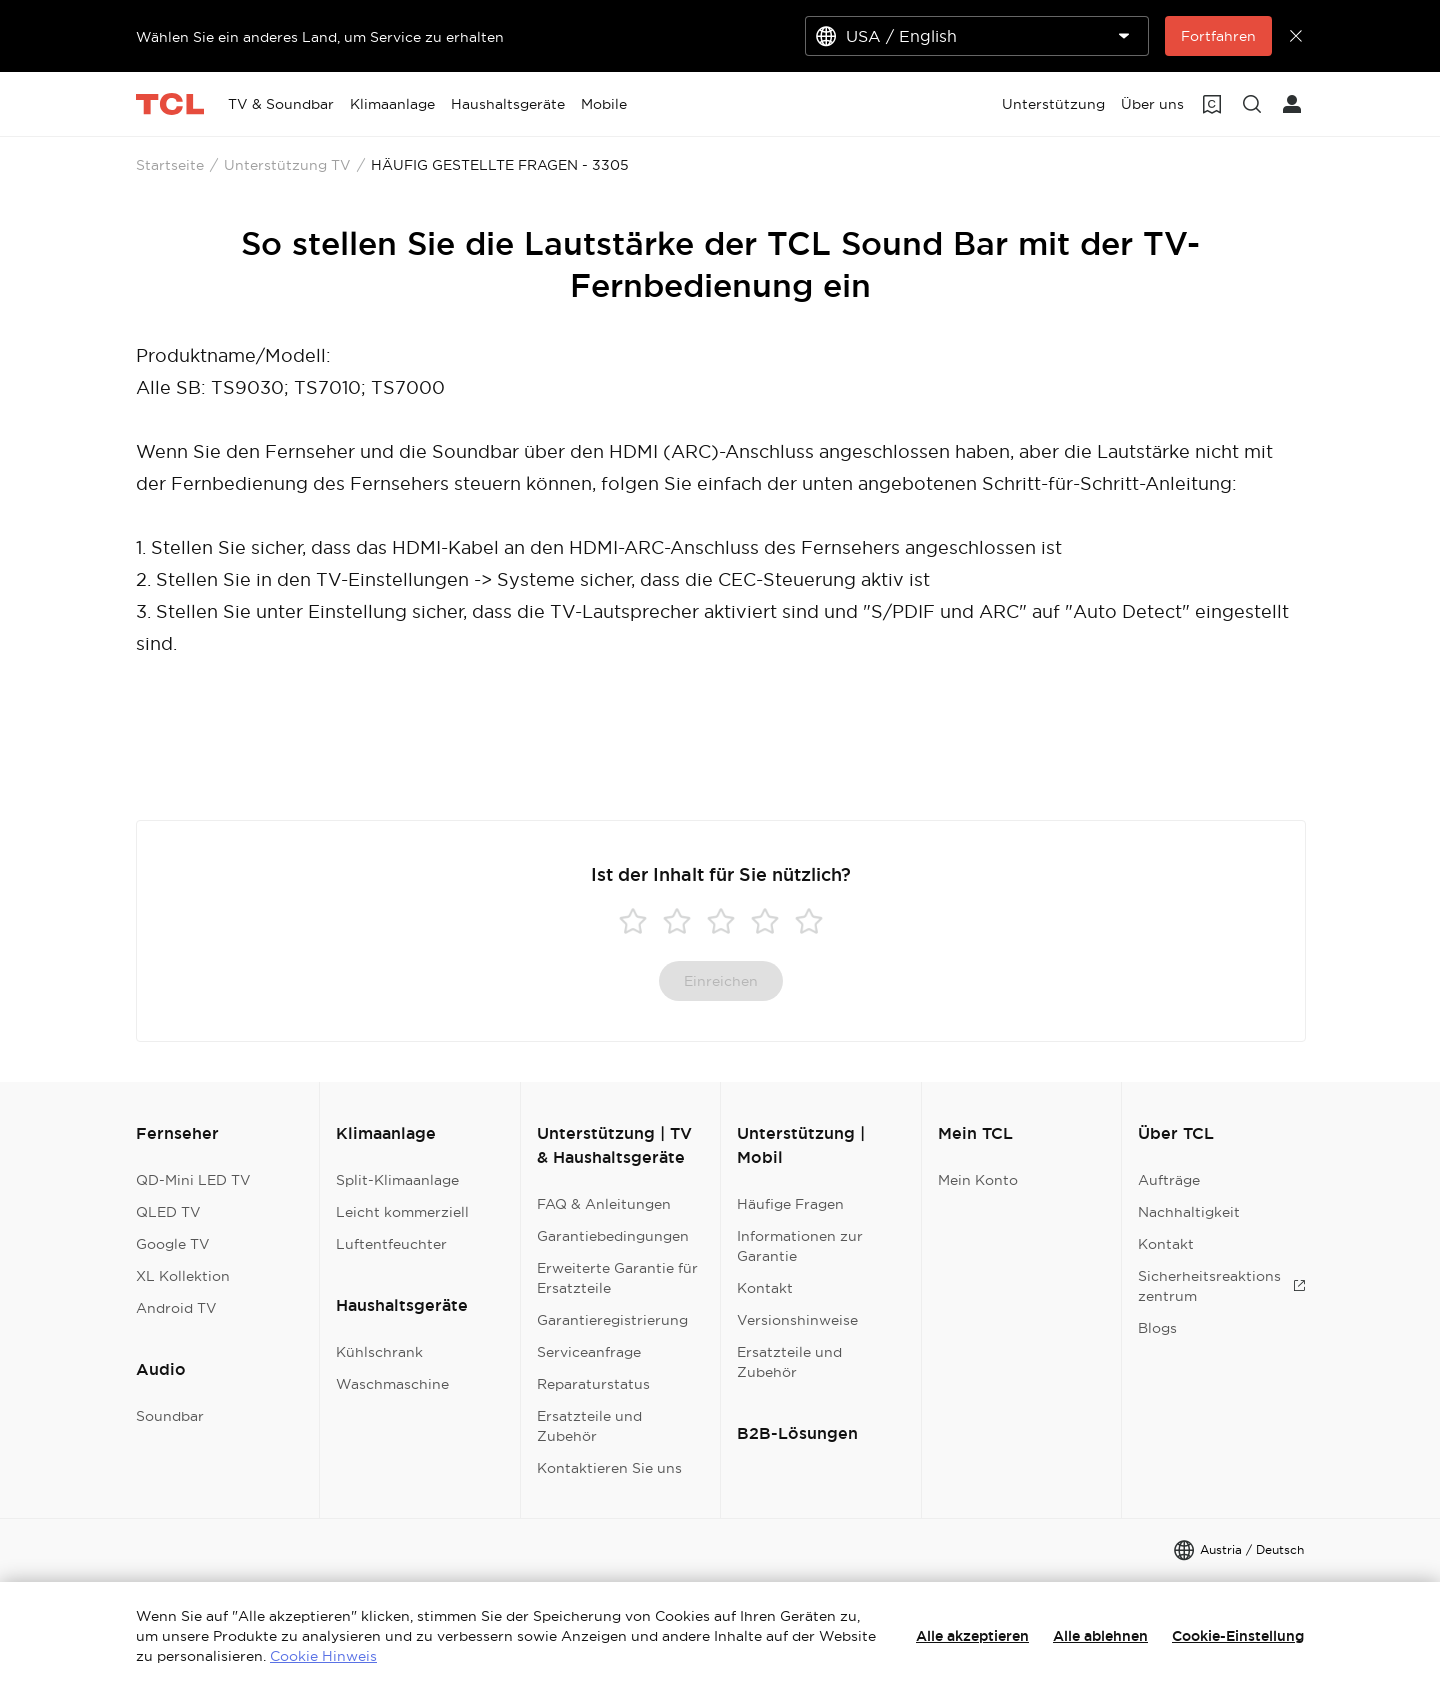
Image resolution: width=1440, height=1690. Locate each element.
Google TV (173, 1244)
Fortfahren (1218, 36)
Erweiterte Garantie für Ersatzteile (617, 1278)
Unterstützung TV (287, 165)
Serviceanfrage (589, 1352)
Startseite (170, 165)
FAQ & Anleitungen (604, 1204)
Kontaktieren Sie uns (609, 1468)
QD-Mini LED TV (193, 1180)
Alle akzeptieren (972, 1636)
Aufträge (1169, 1180)
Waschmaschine (392, 1384)
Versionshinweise (797, 1320)
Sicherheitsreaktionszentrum (1222, 1286)
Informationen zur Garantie (800, 1246)
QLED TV (168, 1212)
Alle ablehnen (1100, 1636)
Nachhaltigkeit (1189, 1212)
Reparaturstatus (593, 1384)
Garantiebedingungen (613, 1236)
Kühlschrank (379, 1352)
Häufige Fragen (790, 1204)
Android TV (176, 1308)
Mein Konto (978, 1180)
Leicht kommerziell (402, 1212)
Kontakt (765, 1288)
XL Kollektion (183, 1276)
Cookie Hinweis (323, 1656)
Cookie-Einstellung (1238, 1636)
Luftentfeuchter (391, 1244)
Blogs (1157, 1328)
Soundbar (170, 1416)
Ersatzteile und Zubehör (589, 1426)
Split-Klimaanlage (397, 1180)
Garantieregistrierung (612, 1320)
